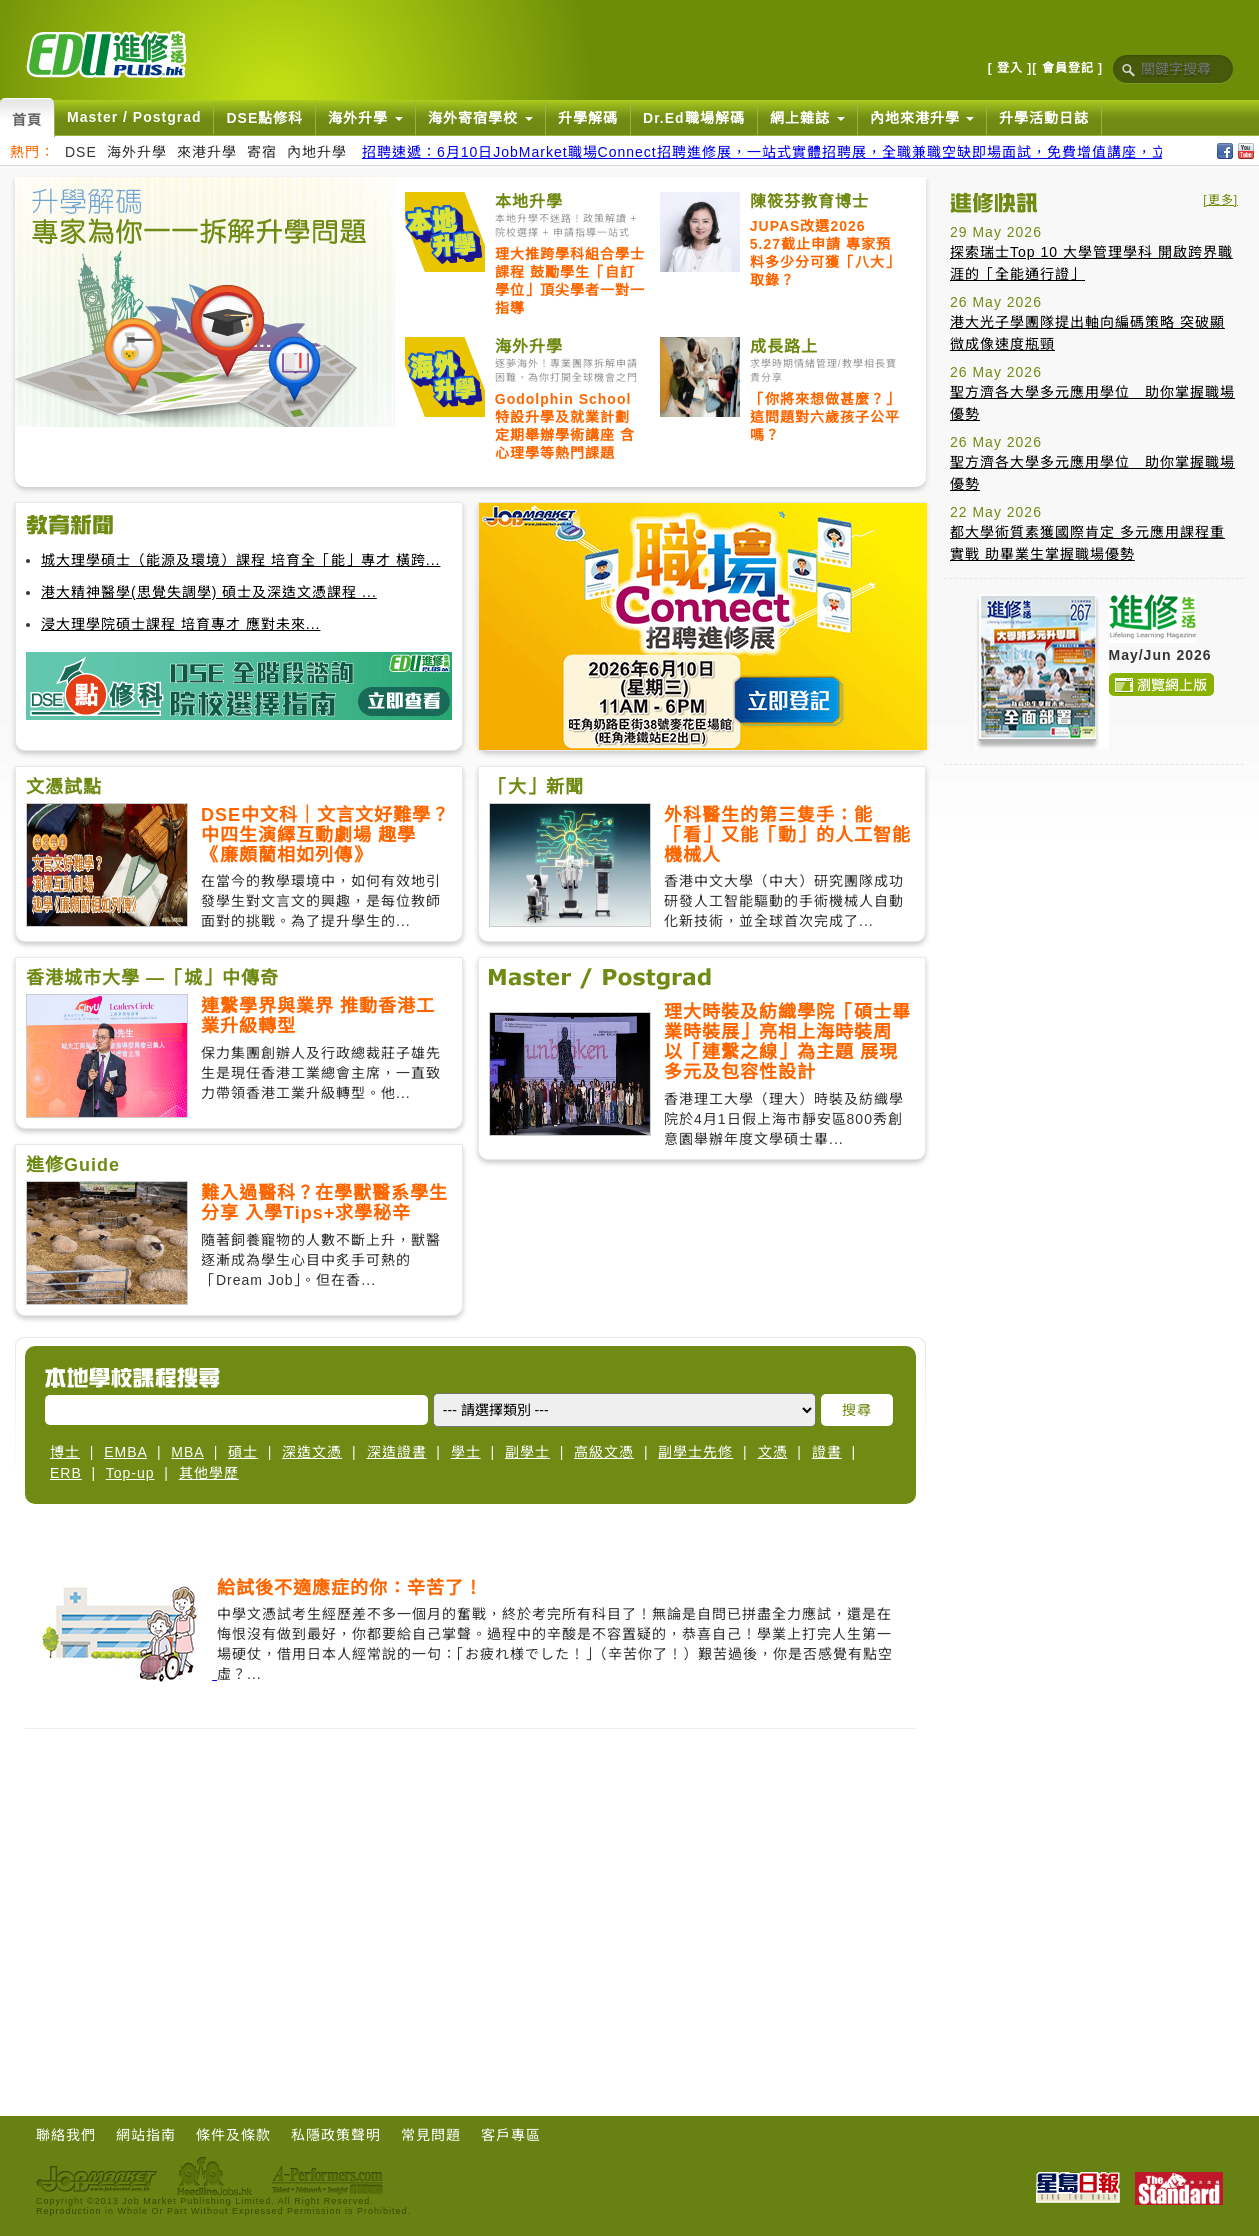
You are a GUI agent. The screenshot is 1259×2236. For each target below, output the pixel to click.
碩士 (243, 1452)
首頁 (27, 120)
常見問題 (431, 2135)
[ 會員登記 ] (1067, 68)
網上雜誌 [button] (807, 118)
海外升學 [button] (365, 118)
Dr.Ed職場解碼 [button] (694, 118)
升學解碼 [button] (588, 118)
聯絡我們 (66, 2135)
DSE (81, 152)
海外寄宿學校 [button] (480, 118)
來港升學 (207, 152)
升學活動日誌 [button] (1044, 118)
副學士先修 (695, 1452)
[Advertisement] (1094, 905)
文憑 (773, 1452)
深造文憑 (312, 1452)
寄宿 (262, 152)
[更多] (1220, 200)
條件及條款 (233, 2135)
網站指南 (146, 2135)
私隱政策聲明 (336, 2135)
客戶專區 (511, 2135)
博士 (65, 1452)
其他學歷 (209, 1473)
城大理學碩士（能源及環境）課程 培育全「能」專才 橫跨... (240, 560)
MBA (187, 1452)
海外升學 (137, 152)
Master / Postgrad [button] (134, 117)
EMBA (125, 1452)
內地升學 (317, 152)
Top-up (130, 1473)
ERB (66, 1473)
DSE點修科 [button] (264, 118)
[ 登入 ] (1010, 68)
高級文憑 (604, 1452)
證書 (827, 1452)
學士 (466, 1452)
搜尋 (857, 1410)
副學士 (527, 1452)
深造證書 (397, 1452)
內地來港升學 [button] (922, 118)
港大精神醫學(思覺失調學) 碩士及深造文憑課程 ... (209, 592)
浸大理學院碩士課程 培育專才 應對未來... (180, 624)
